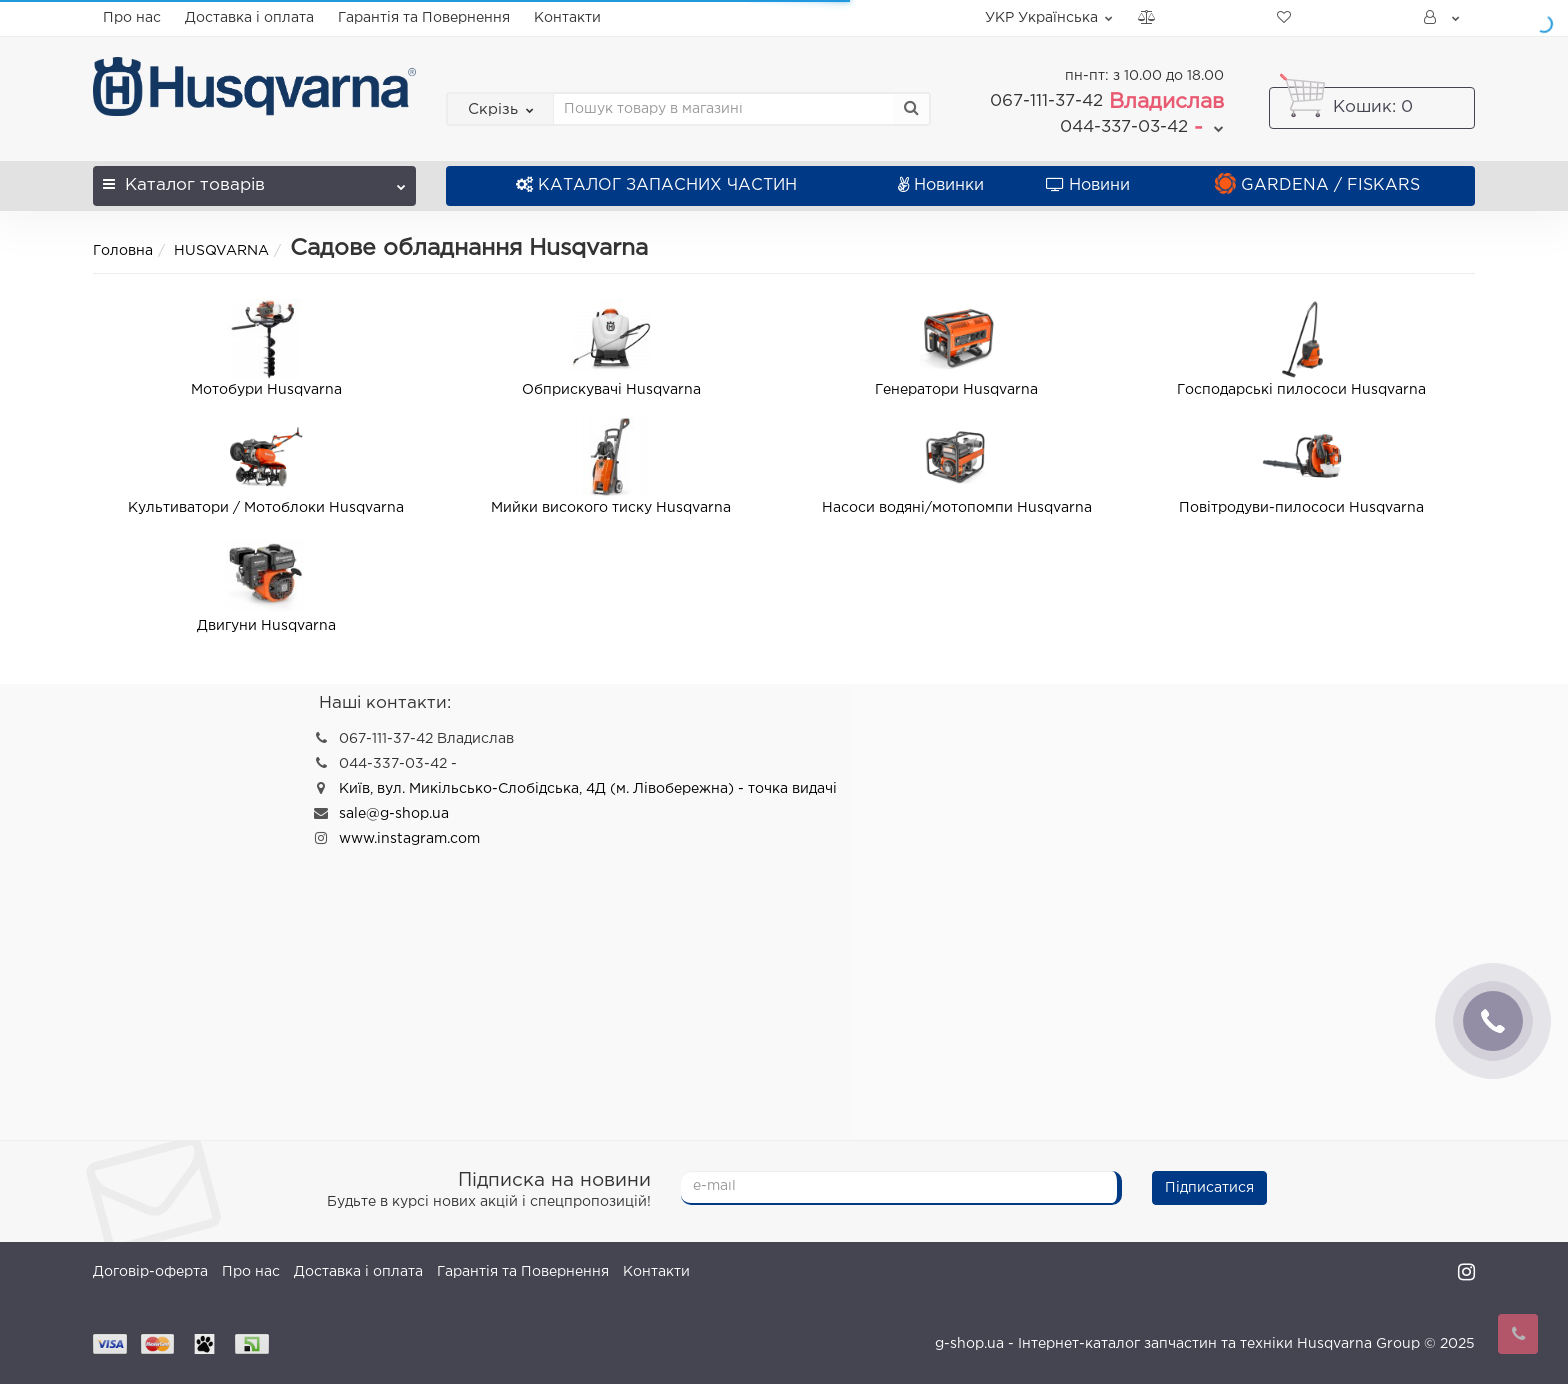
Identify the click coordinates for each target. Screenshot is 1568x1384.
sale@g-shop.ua (394, 814)
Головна (123, 251)
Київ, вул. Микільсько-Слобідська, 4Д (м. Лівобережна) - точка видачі (588, 789)
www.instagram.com (409, 839)
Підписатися (1209, 1188)
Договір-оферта (150, 1272)
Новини (1088, 185)
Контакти (567, 18)
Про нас (132, 18)
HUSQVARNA (221, 251)
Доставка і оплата (249, 18)
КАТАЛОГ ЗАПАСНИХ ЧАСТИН (656, 185)
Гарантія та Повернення (424, 18)
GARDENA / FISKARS (1317, 185)
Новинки (941, 185)
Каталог (254, 179)
